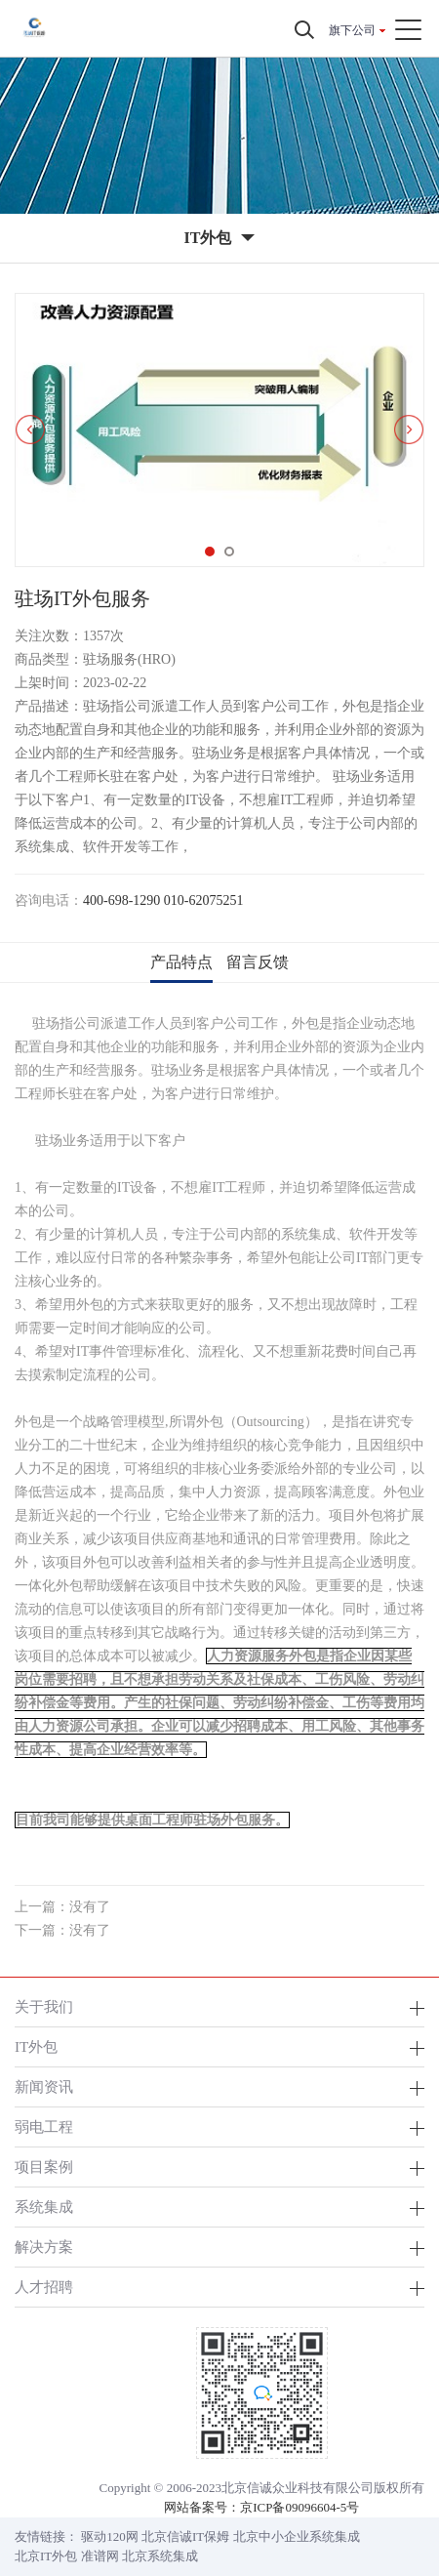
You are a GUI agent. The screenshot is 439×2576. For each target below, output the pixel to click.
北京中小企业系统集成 (296, 2536)
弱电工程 (44, 2126)
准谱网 (100, 2556)
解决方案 (44, 2246)
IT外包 (36, 2046)
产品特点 (181, 962)
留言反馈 (257, 962)
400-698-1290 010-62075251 (163, 900)
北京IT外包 (46, 2556)
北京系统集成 (160, 2556)
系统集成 (44, 2206)
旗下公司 (352, 30)
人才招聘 (44, 2286)
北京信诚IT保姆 (185, 2536)
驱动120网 (110, 2536)
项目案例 (44, 2166)
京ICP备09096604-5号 (299, 2507)
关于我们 (44, 2006)
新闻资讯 (44, 2086)
